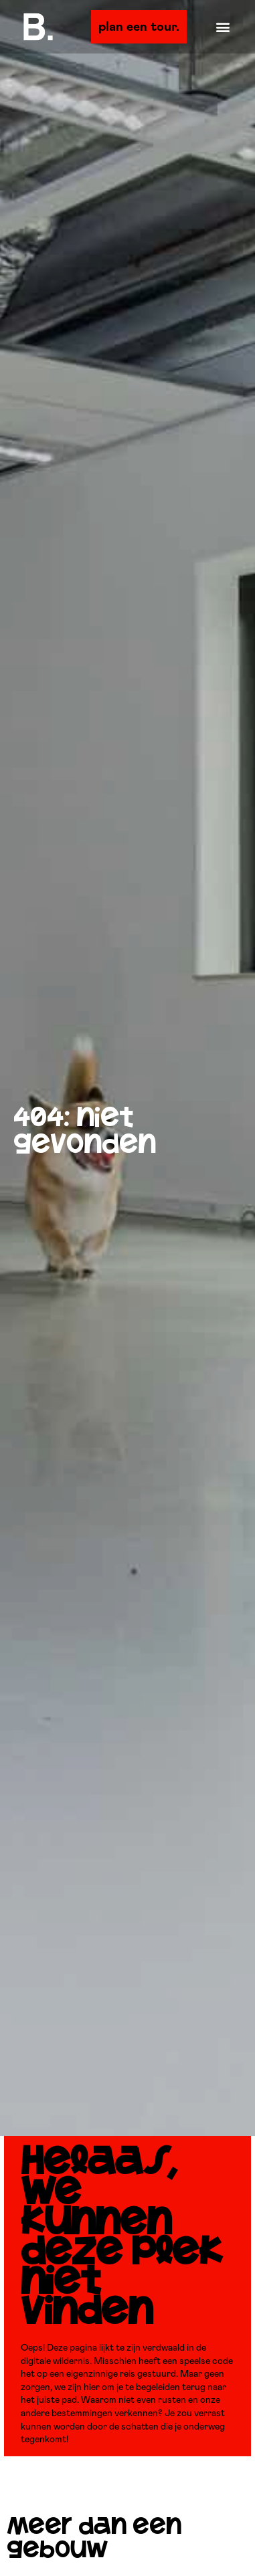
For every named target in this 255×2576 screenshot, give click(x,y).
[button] (223, 27)
